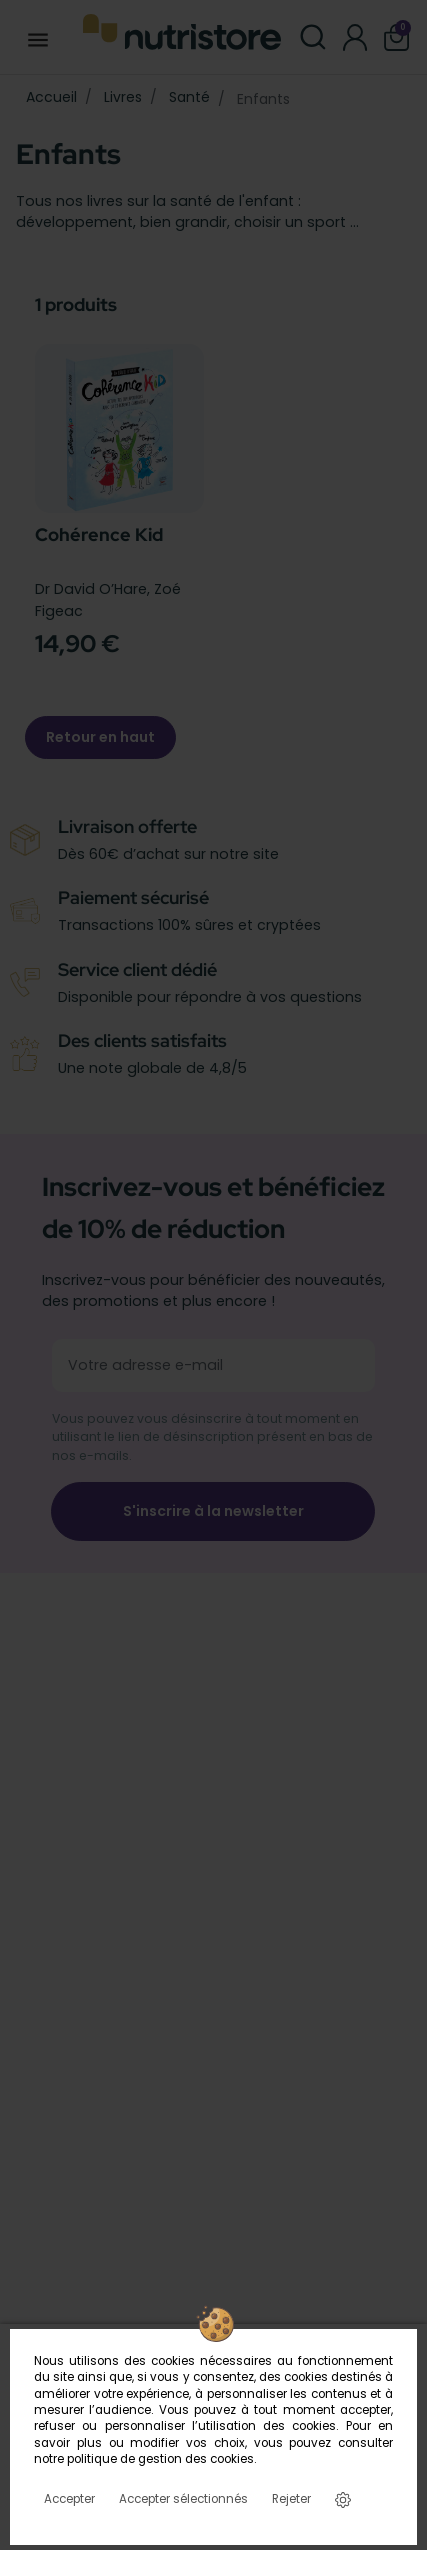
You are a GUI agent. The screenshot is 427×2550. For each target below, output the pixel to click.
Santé (189, 97)
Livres (123, 97)
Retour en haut (100, 737)
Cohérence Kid (99, 534)
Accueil (51, 97)
